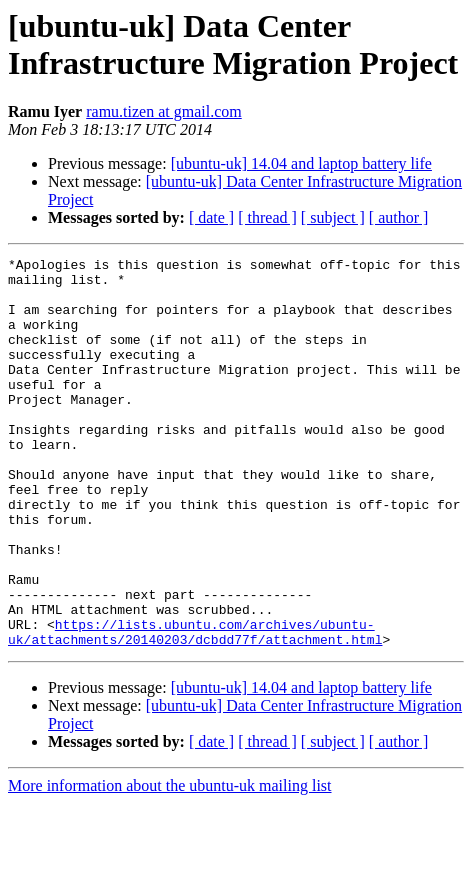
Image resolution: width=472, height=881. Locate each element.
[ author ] (399, 217)
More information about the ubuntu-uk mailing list (170, 863)
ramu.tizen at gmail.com (164, 111)
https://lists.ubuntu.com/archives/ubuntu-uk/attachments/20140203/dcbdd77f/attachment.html (195, 708)
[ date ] (211, 217)
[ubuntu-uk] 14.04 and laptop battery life (301, 163)
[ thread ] (267, 217)
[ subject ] (333, 217)
